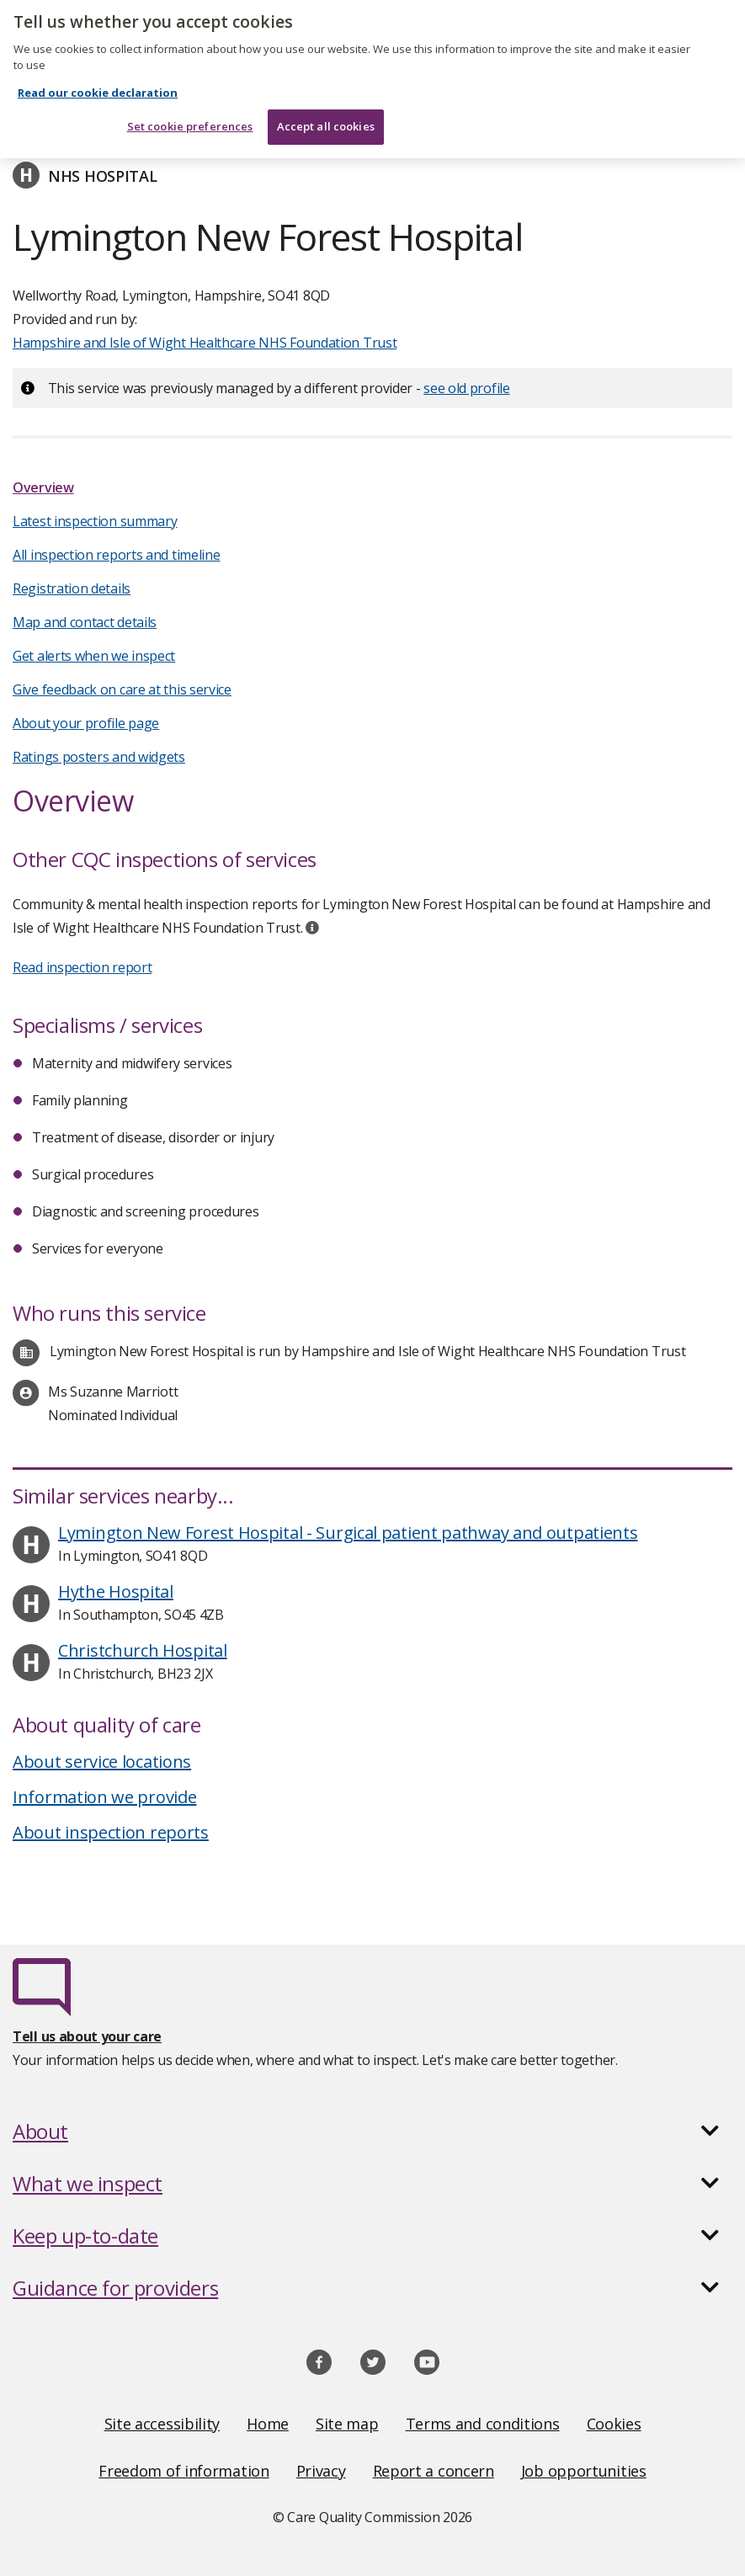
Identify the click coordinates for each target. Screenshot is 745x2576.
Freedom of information (183, 2471)
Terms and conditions (483, 2424)
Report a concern (433, 2471)
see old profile (466, 388)
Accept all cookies (326, 118)
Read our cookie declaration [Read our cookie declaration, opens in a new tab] (98, 85)
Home (268, 2424)
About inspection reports (111, 1832)
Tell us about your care (87, 2036)
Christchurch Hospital (142, 1650)
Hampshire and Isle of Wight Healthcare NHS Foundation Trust (204, 342)
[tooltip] (312, 927)
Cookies (614, 2424)
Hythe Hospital (115, 1591)
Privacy (321, 2471)
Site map (347, 2424)
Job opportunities (584, 2471)
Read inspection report (82, 967)
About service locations (102, 1761)
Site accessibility (162, 2424)
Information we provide (104, 1797)
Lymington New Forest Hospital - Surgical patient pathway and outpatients (347, 1532)
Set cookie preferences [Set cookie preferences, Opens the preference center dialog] (190, 118)
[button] (372, 2131)
